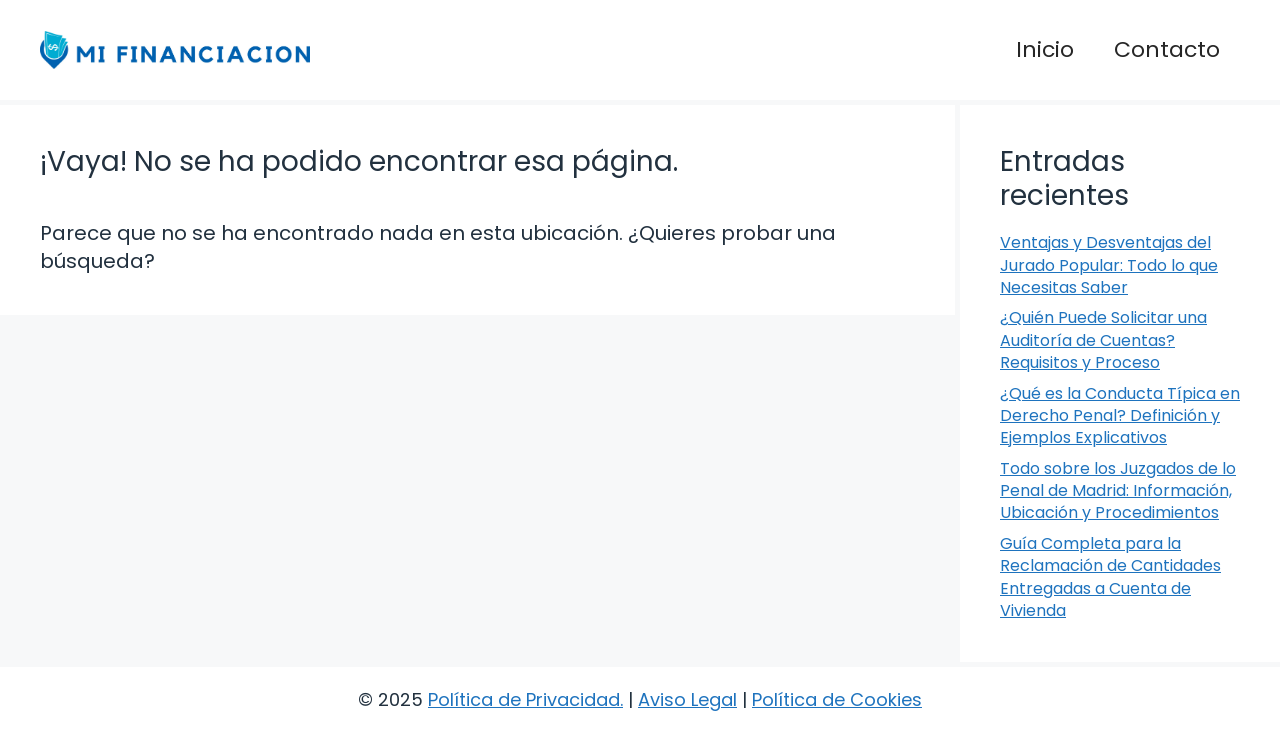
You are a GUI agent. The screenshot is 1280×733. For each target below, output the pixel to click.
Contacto (1167, 49)
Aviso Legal (687, 699)
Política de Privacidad (524, 699)
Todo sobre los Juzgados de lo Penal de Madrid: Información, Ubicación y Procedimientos (1118, 491)
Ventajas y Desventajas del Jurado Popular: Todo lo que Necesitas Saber (1109, 265)
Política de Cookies (837, 699)
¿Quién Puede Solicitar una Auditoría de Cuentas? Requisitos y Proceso (1103, 340)
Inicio (1045, 49)
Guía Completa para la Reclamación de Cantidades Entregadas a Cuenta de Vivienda (1110, 577)
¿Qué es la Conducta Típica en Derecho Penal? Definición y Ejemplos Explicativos (1120, 416)
